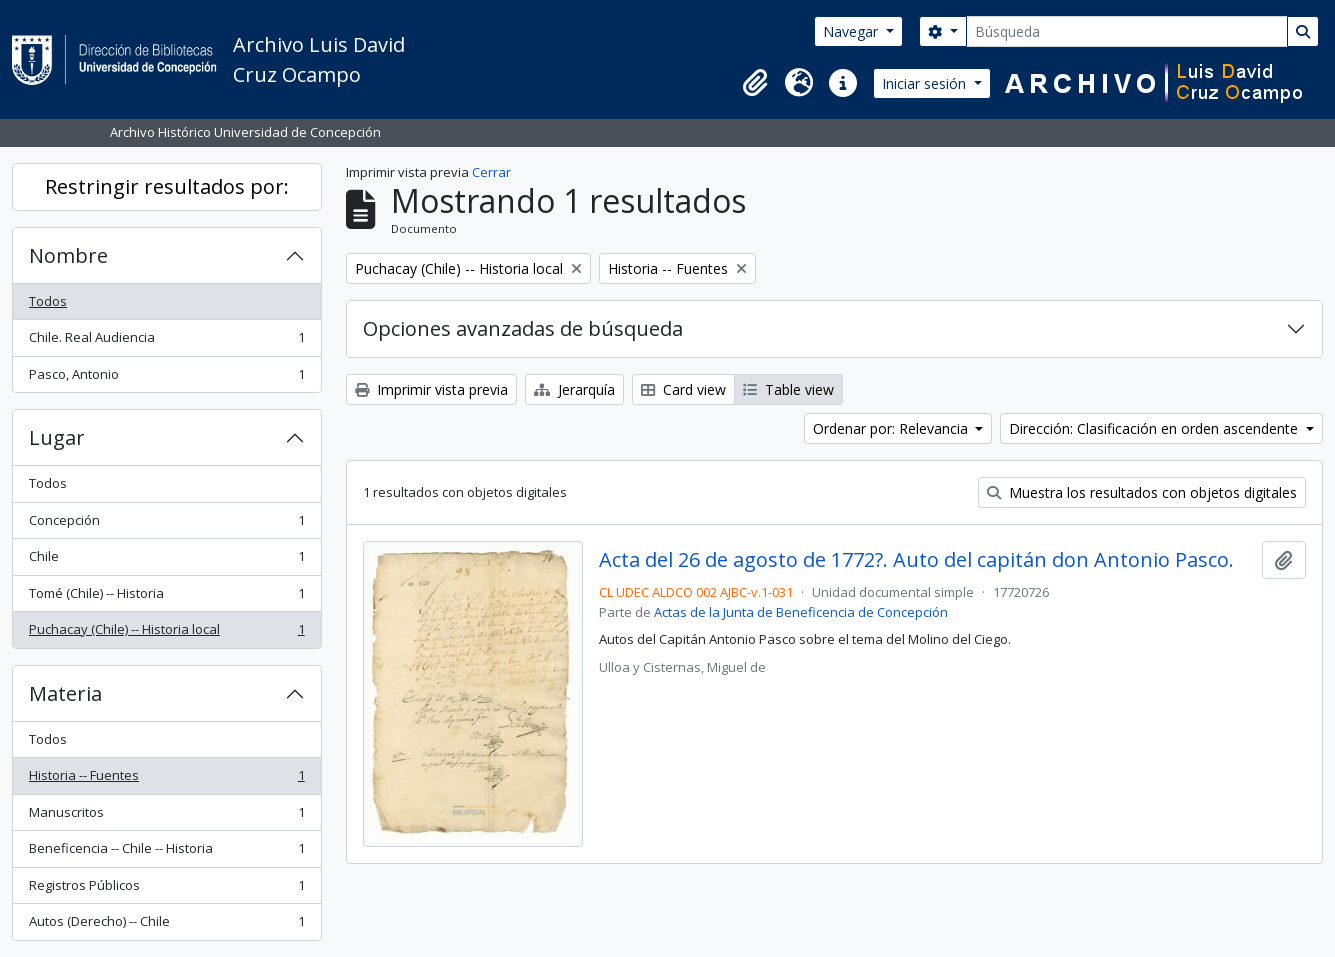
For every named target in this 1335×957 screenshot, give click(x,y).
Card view (683, 389)
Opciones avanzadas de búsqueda (523, 328)
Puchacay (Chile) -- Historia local (166, 633)
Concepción (166, 524)
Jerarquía (574, 389)
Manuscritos (166, 816)
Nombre (68, 255)
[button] (755, 83)
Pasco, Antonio (166, 378)
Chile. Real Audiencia (166, 341)
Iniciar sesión (926, 83)
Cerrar (491, 172)
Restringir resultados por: (167, 186)
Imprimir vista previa (431, 389)
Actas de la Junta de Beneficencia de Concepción (801, 612)
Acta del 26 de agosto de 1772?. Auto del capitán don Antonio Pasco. (916, 560)
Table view (788, 389)
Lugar (57, 437)
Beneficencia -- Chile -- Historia (166, 852)
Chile (166, 560)
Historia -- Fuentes (166, 779)
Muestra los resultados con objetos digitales (1142, 492)
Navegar (852, 31)
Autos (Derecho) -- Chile (166, 925)
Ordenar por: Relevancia (892, 428)
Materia (65, 693)
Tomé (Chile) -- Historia (166, 597)
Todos (48, 301)
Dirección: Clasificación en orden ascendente (1155, 428)
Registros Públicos (166, 889)
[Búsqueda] (1127, 31)
